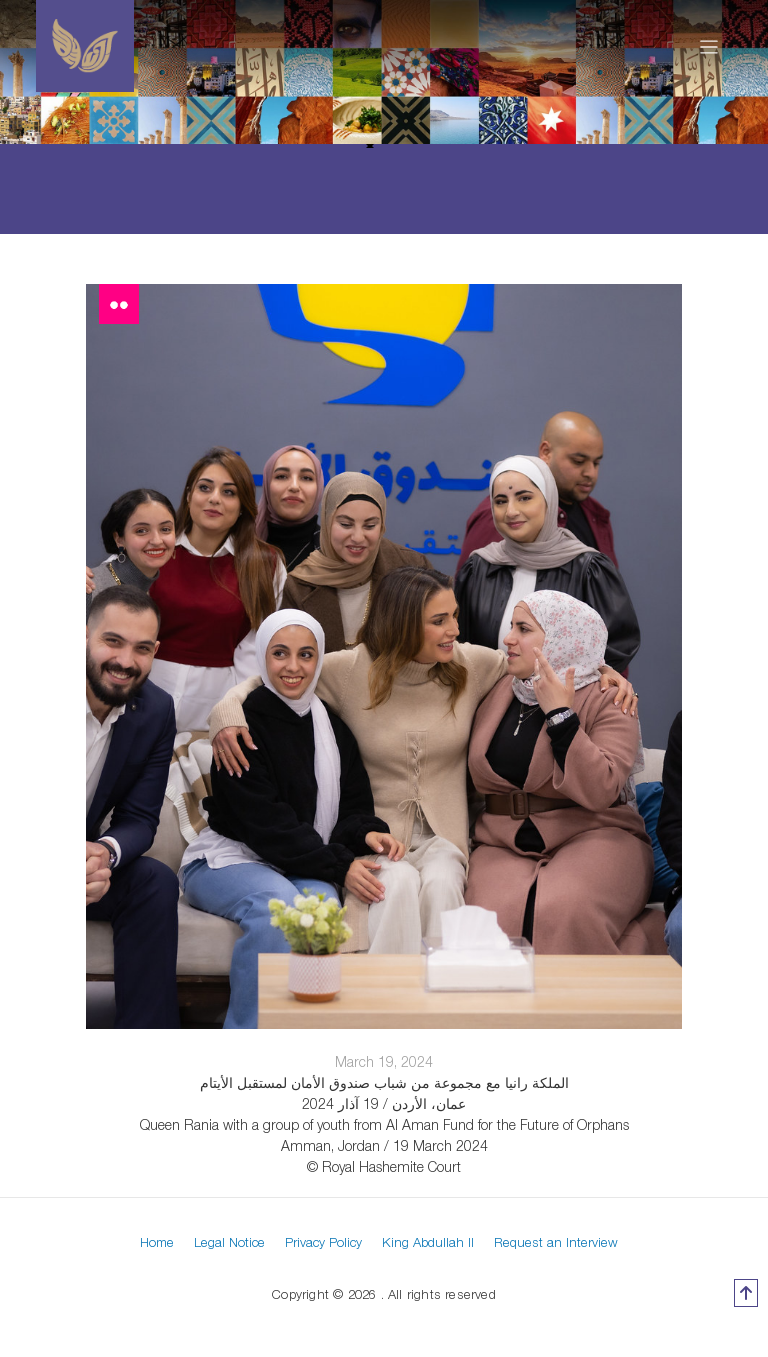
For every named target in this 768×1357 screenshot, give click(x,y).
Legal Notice (229, 1242)
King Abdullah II (428, 1242)
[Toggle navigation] (709, 46)
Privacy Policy (323, 1242)
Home (157, 1242)
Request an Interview (556, 1242)
